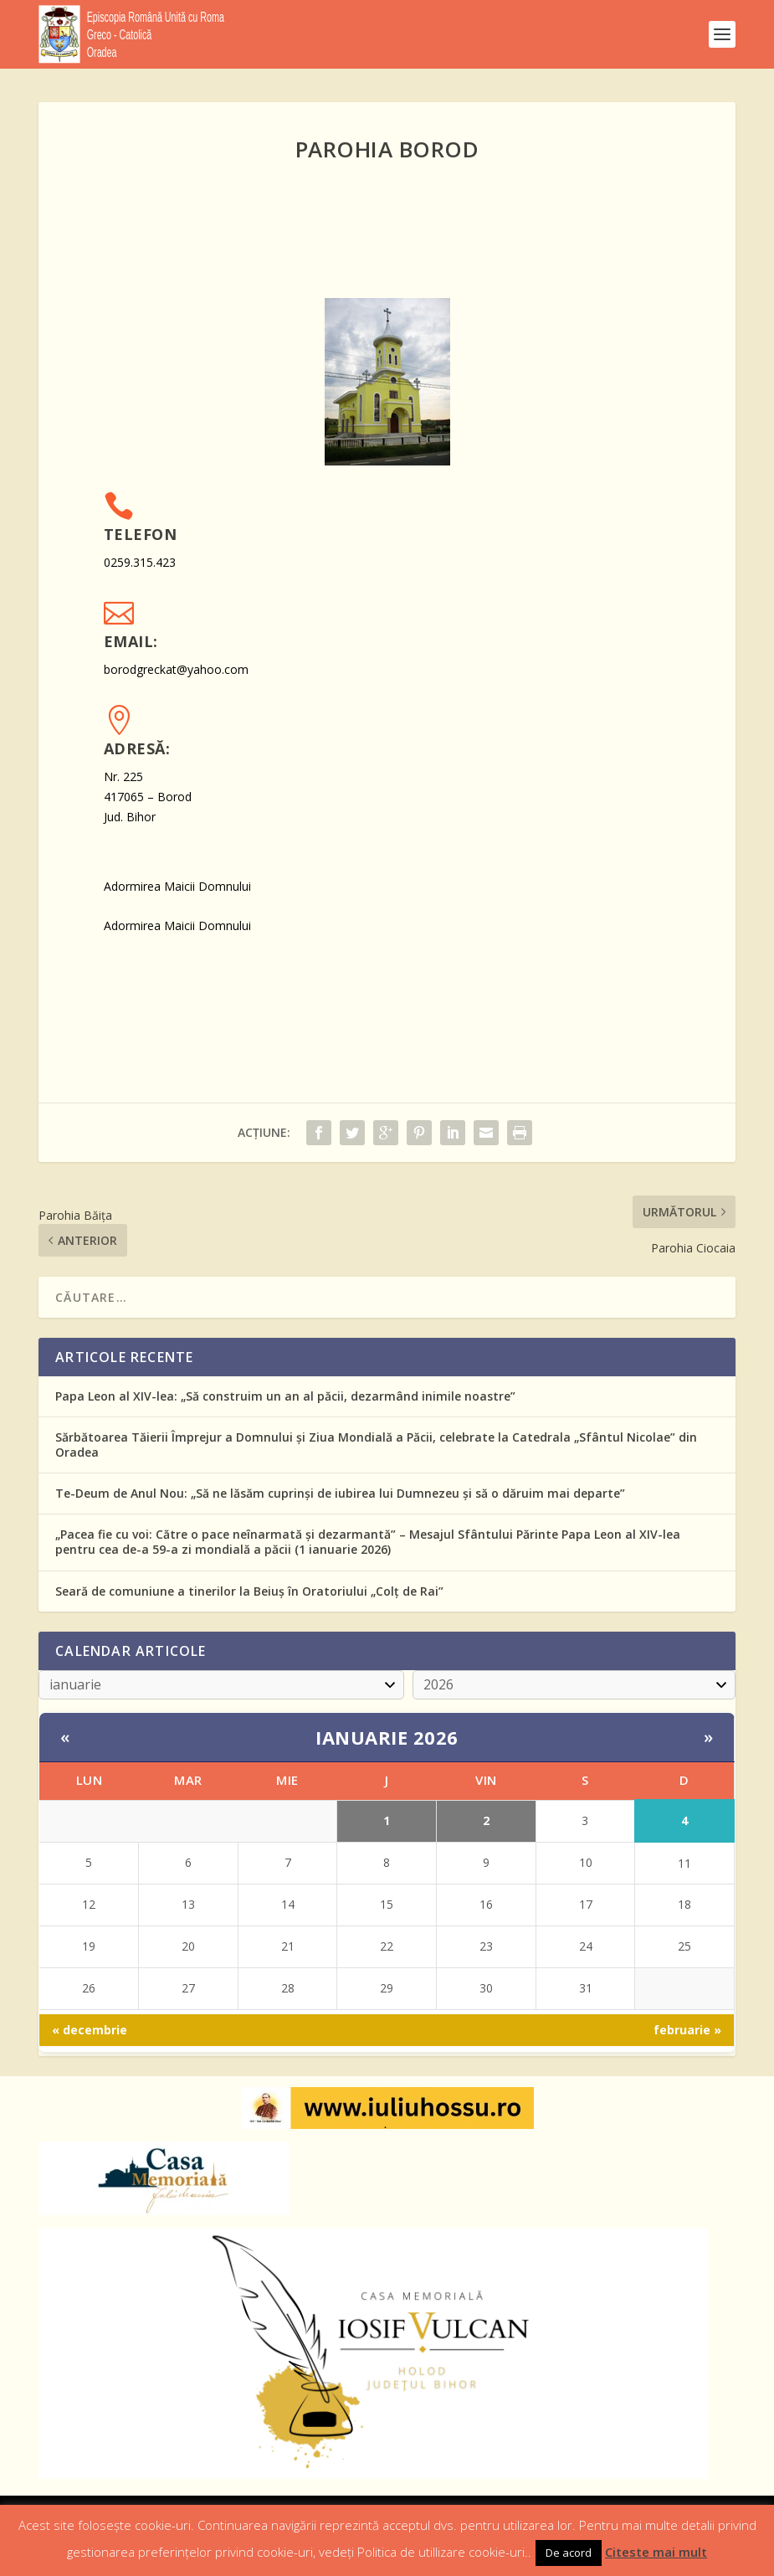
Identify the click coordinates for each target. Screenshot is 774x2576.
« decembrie (89, 2030)
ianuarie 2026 (387, 1737)
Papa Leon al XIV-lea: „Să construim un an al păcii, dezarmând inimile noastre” (285, 1396)
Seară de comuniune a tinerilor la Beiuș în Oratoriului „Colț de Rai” (249, 1591)
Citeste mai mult (656, 2551)
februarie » (687, 2030)
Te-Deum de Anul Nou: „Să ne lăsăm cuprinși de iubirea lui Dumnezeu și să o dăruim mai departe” (340, 1493)
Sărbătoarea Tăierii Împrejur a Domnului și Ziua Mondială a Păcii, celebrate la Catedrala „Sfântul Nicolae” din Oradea (376, 1444)
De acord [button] (569, 2552)
